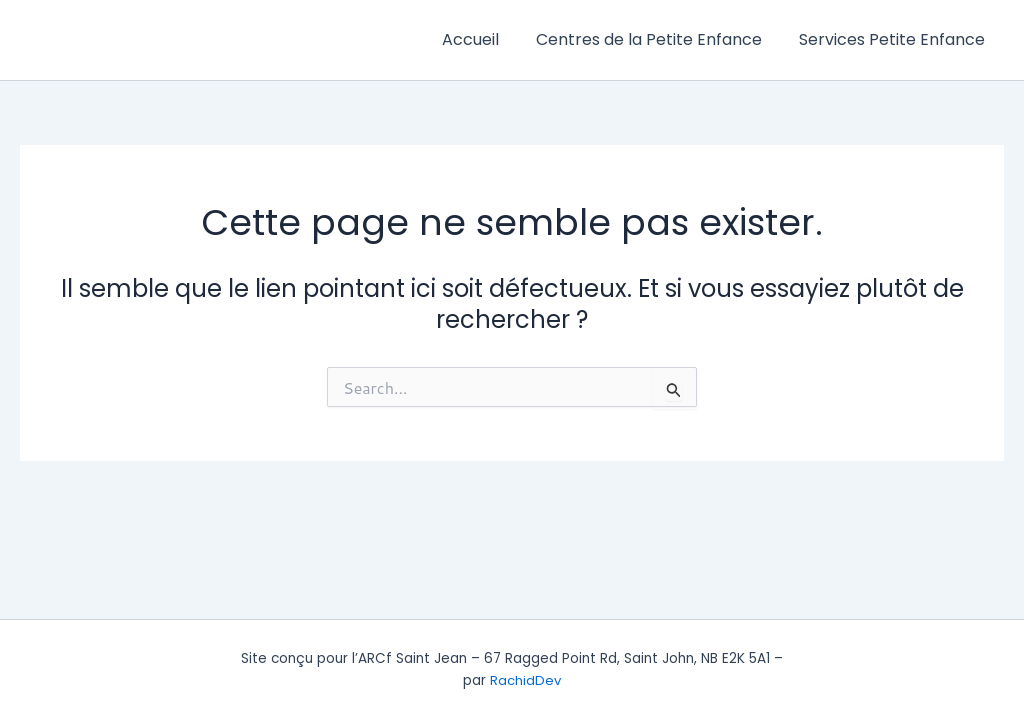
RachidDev (526, 680)
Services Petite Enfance (895, 39)
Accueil (483, 39)
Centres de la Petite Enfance (657, 39)
